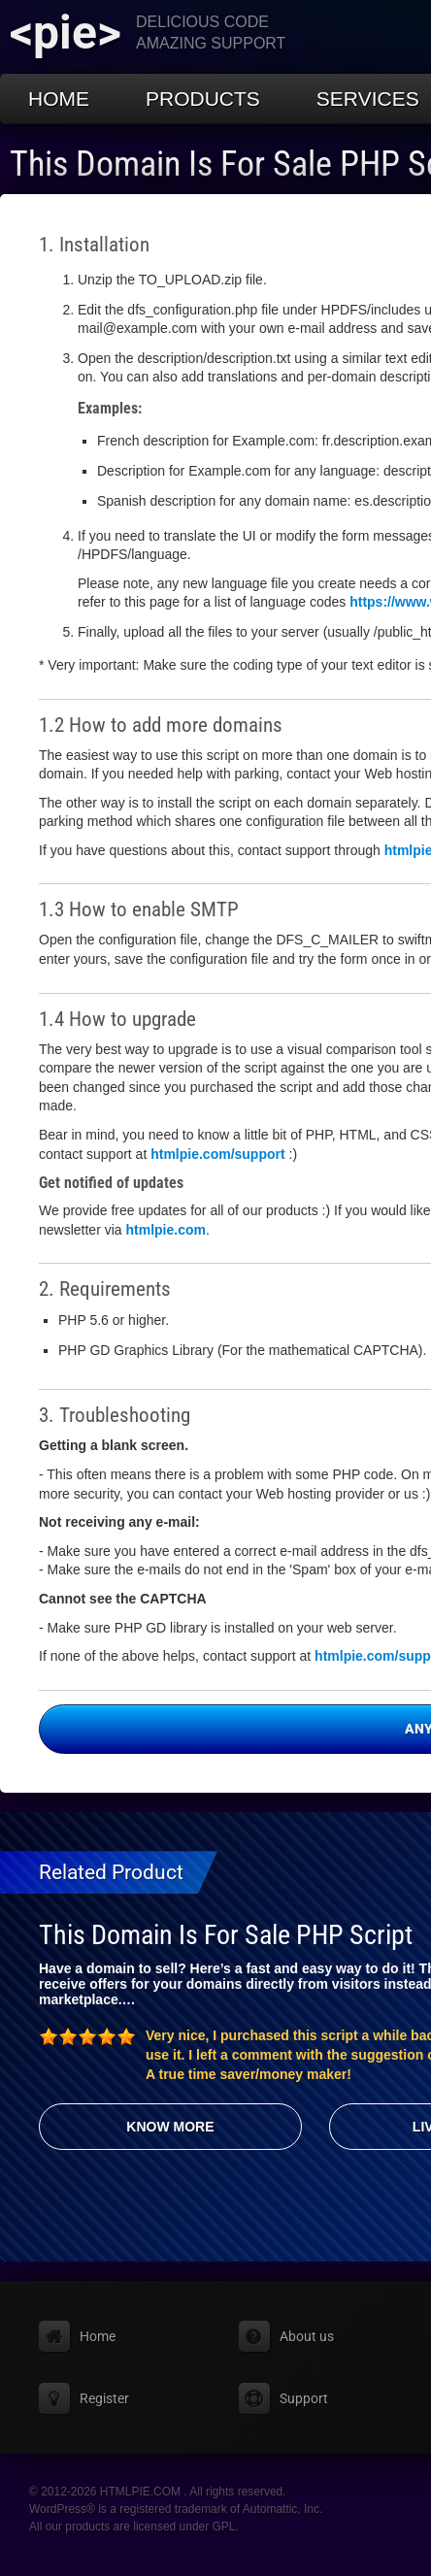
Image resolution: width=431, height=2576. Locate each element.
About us (307, 2336)
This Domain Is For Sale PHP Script (226, 1935)
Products (203, 98)
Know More (170, 2126)
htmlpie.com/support (217, 1154)
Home (58, 98)
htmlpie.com (165, 1230)
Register (104, 2398)
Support (304, 2398)
